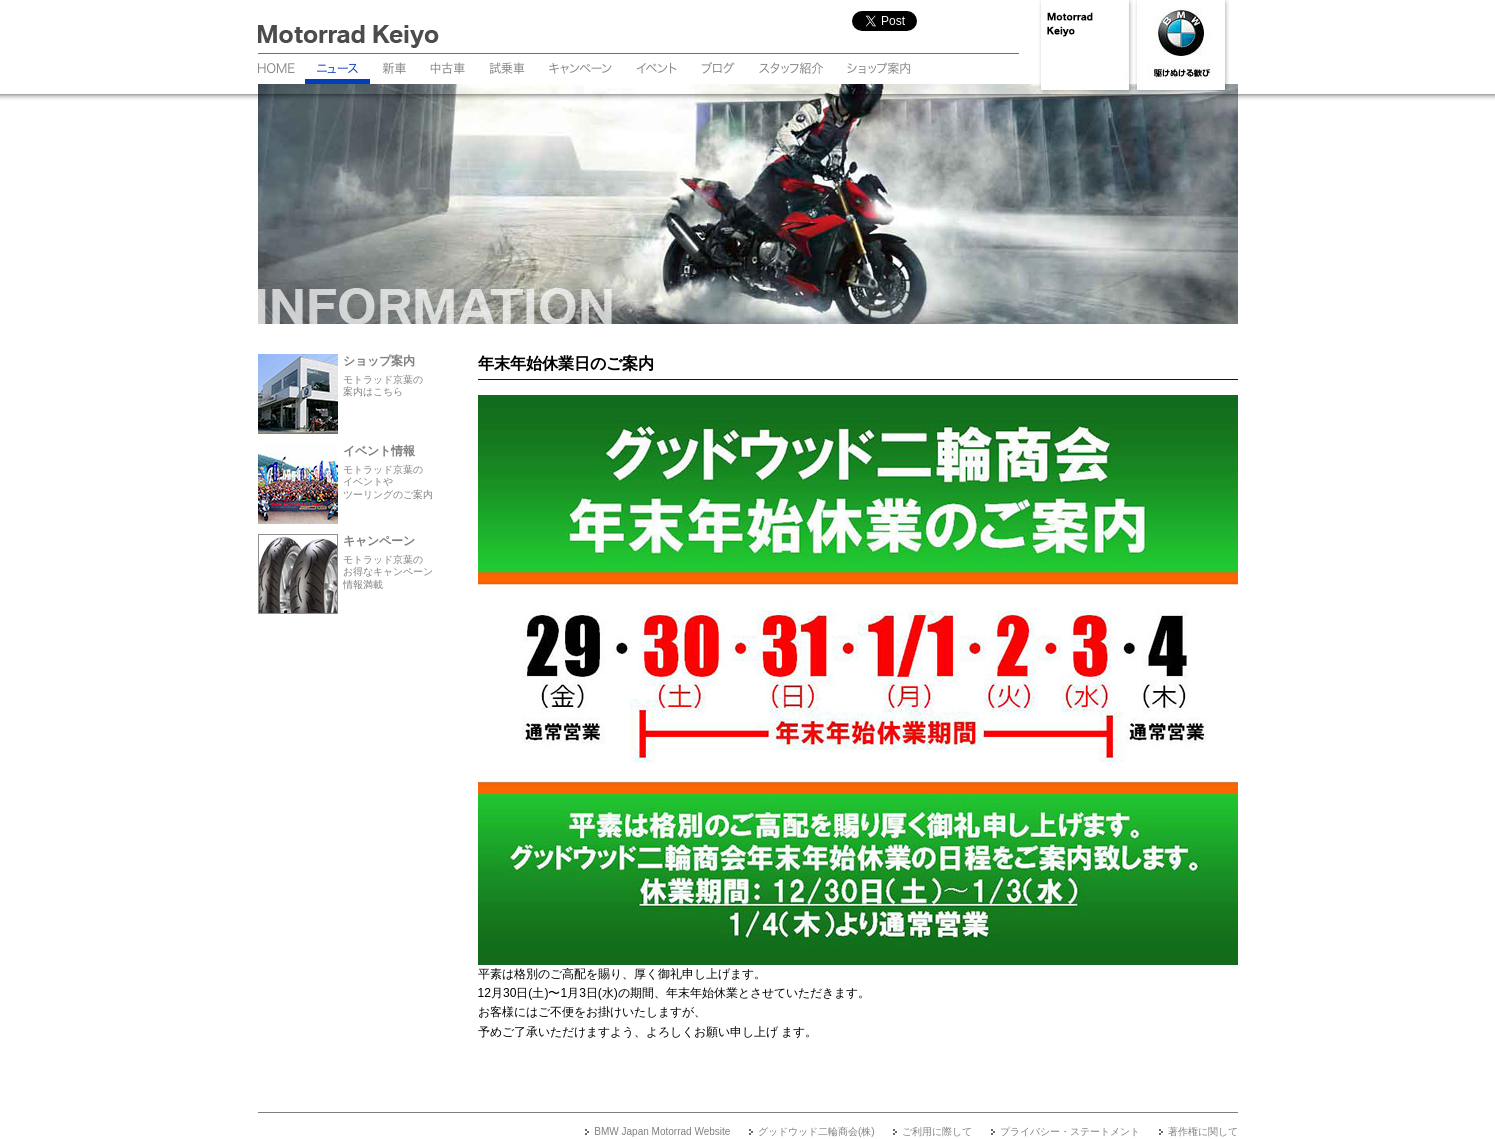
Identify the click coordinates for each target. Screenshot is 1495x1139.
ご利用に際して (937, 1131)
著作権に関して (1203, 1131)
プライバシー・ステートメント (1070, 1131)
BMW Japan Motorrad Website (662, 1131)
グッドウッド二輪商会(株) (816, 1131)
